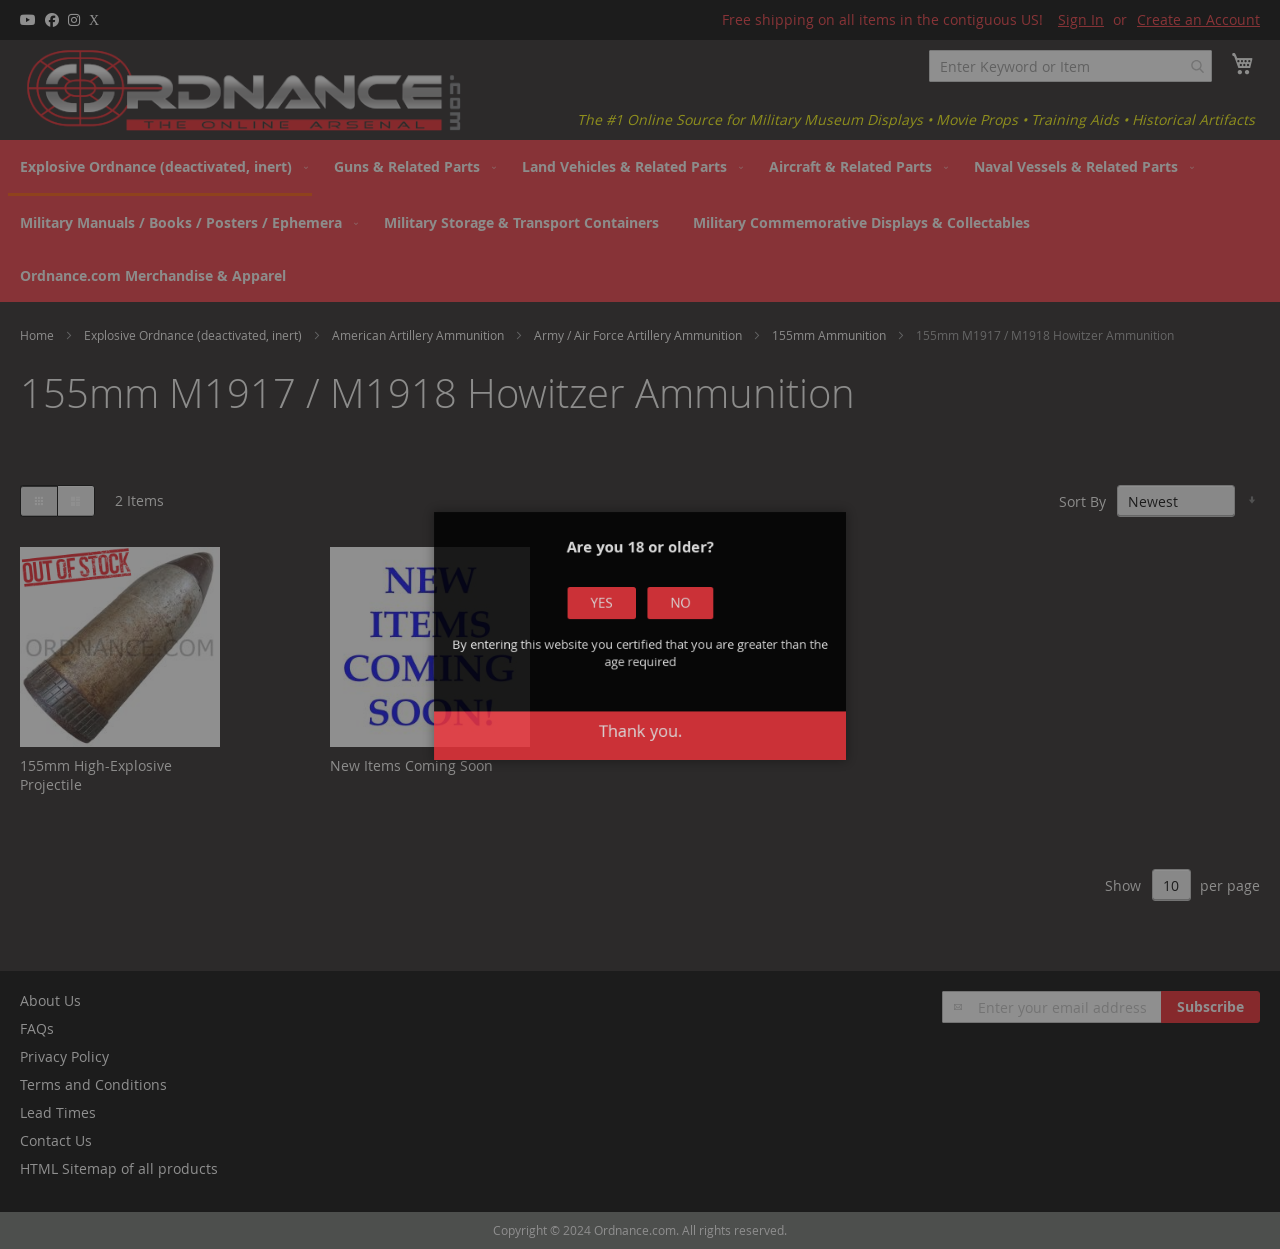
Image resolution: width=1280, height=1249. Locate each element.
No (652, 652)
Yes (628, 652)
